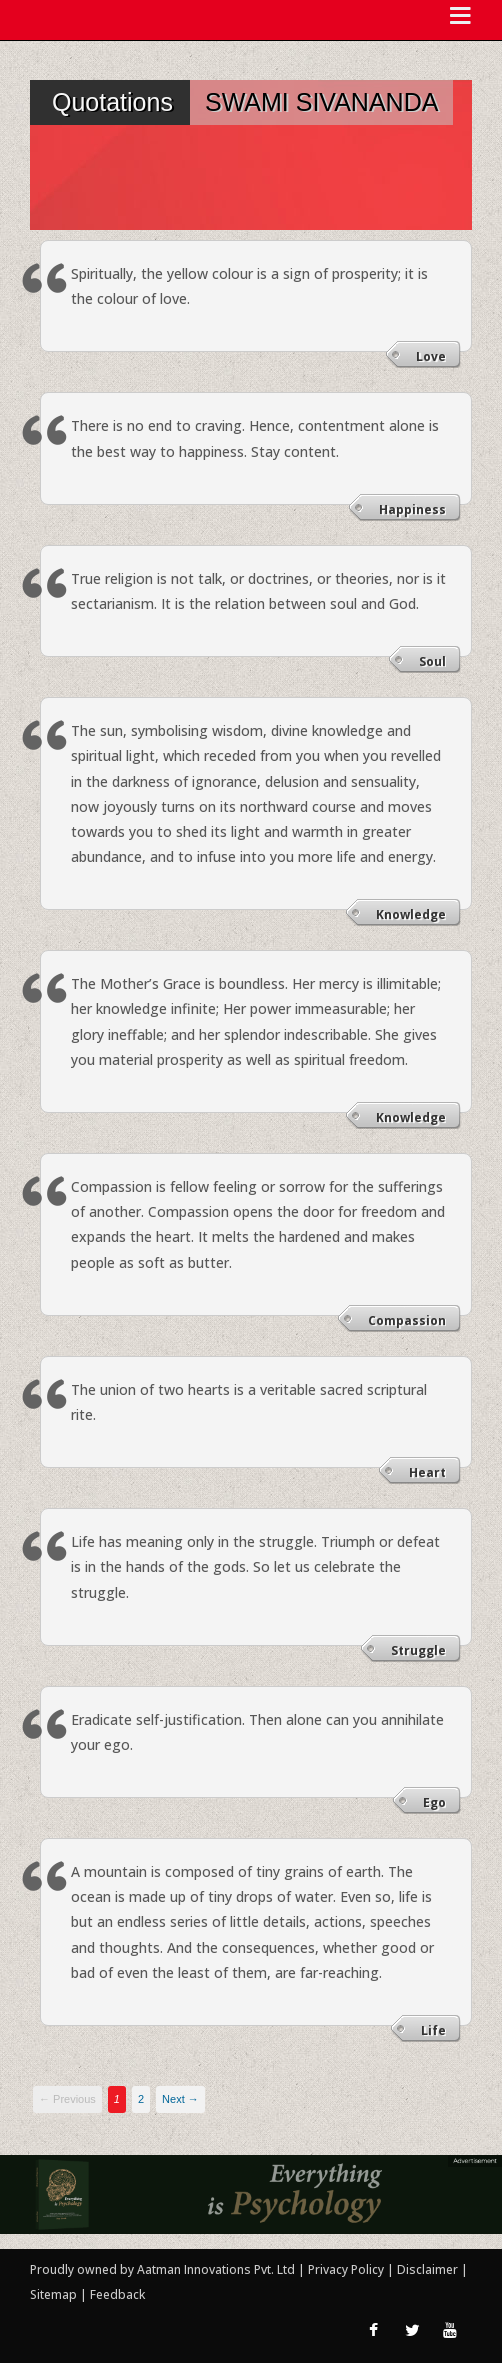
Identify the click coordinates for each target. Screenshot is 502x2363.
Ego (434, 1802)
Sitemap (55, 2294)
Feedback (117, 2294)
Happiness (412, 509)
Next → (180, 2099)
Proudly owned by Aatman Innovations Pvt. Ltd (162, 2269)
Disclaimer (427, 2269)
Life (433, 2030)
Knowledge (411, 914)
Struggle (418, 1650)
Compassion (407, 1320)
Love (431, 356)
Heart (427, 1472)
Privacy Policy (347, 2269)
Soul (432, 661)
